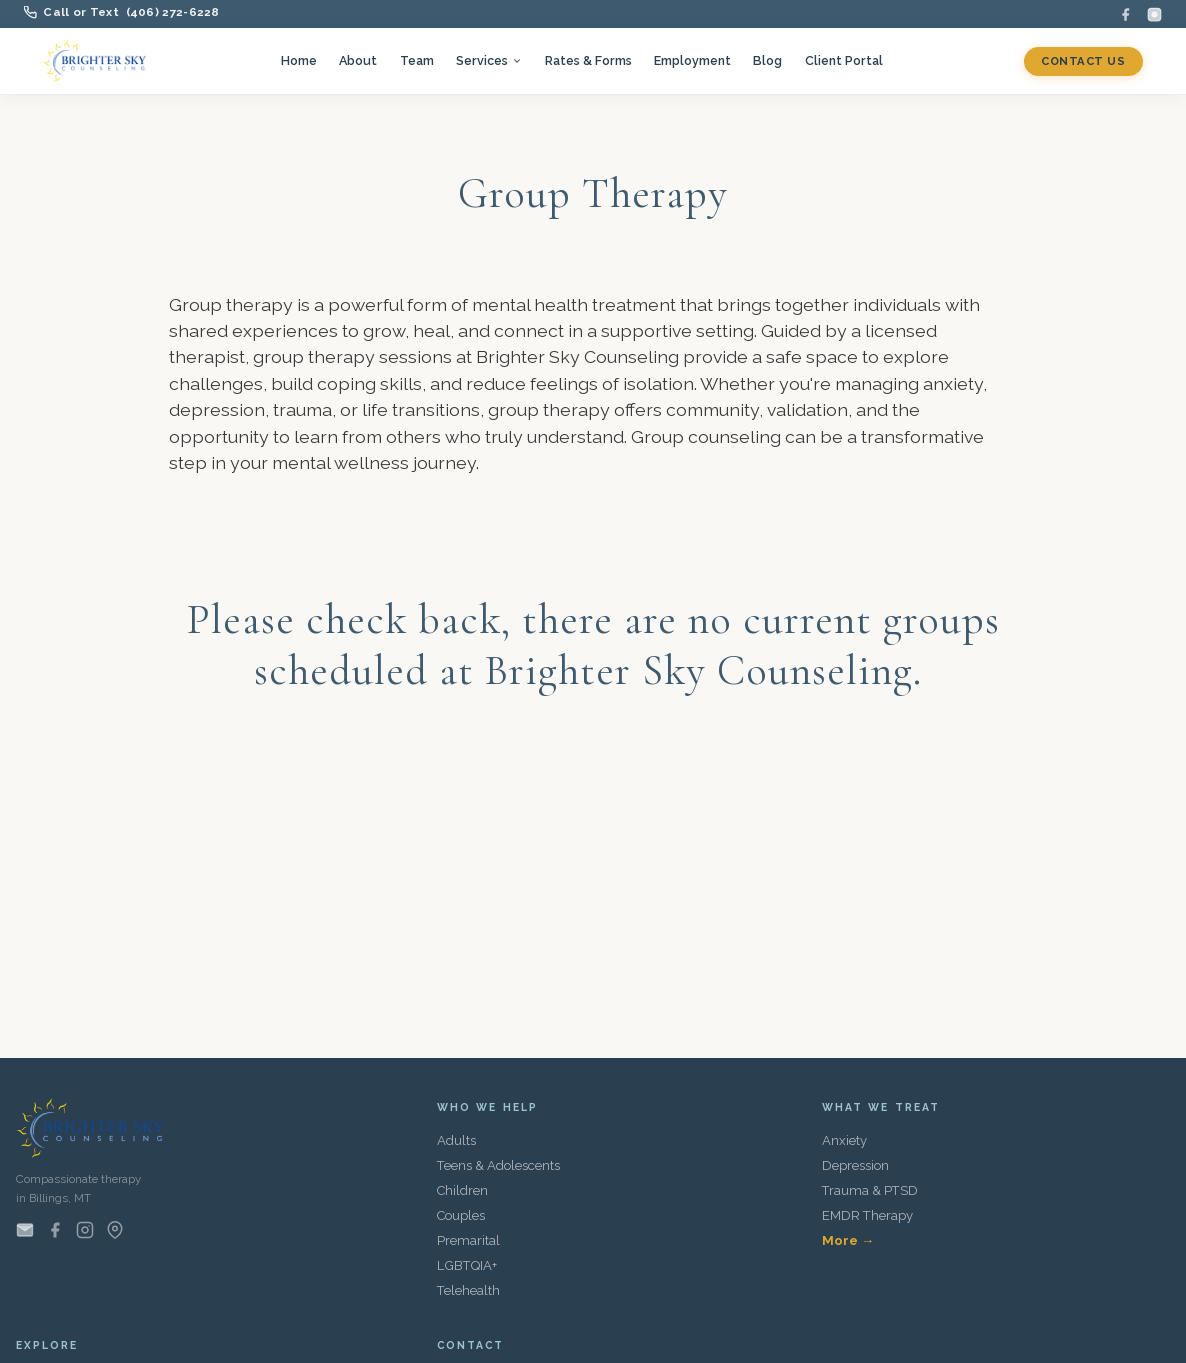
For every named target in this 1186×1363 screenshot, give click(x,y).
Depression (855, 1165)
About (358, 60)
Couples (461, 1215)
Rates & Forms (588, 60)
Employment (692, 60)
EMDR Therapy (867, 1215)
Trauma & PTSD (870, 1190)
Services (489, 60)
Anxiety (844, 1140)
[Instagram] (1154, 14)
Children (462, 1190)
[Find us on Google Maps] (115, 1230)
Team (417, 60)
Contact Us (1083, 61)
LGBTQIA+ (467, 1265)
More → (848, 1240)
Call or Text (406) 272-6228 (122, 12)
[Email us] (25, 1230)
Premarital (468, 1240)
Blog (767, 60)
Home (299, 60)
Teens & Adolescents (498, 1165)
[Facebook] (1125, 14)
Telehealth (468, 1290)
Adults (456, 1140)
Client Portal (844, 60)
